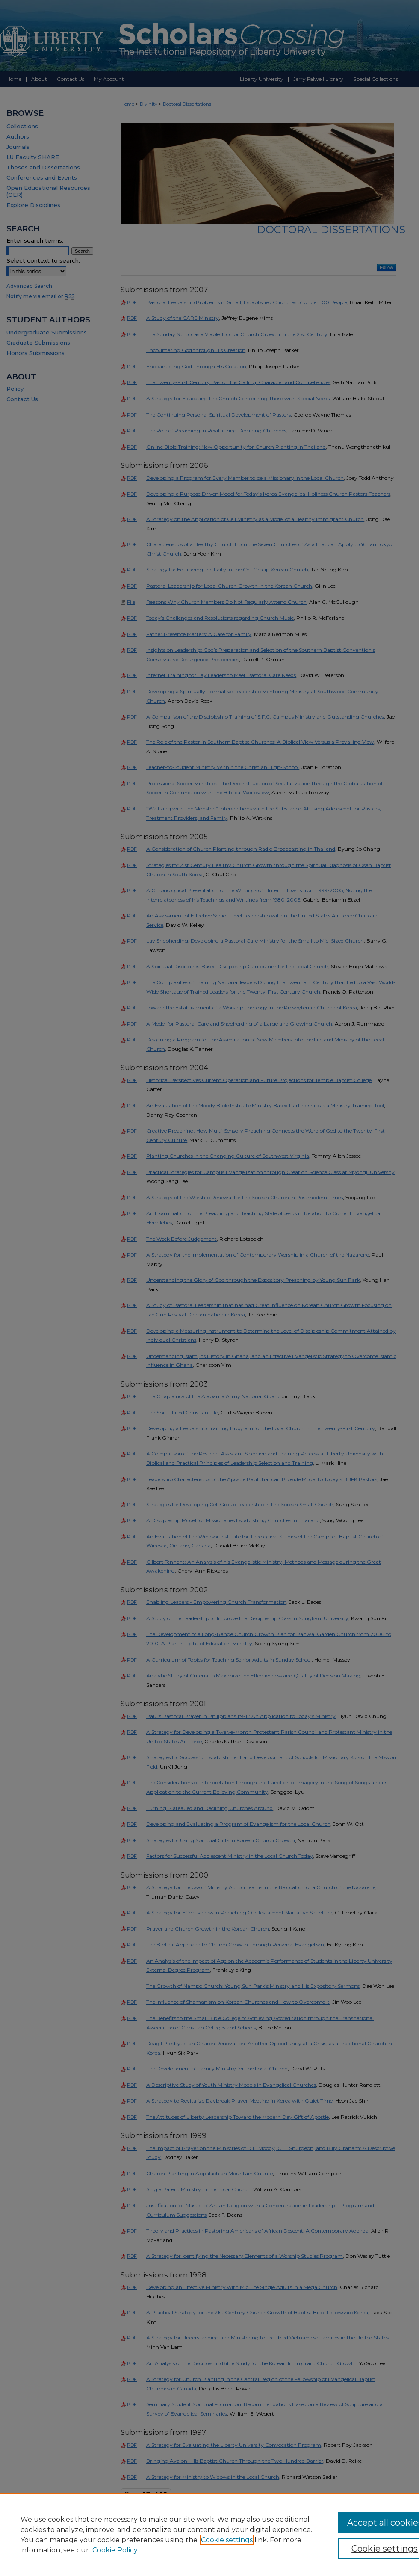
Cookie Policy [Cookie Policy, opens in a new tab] (115, 2550)
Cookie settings (227, 2540)
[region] (209, 2534)
